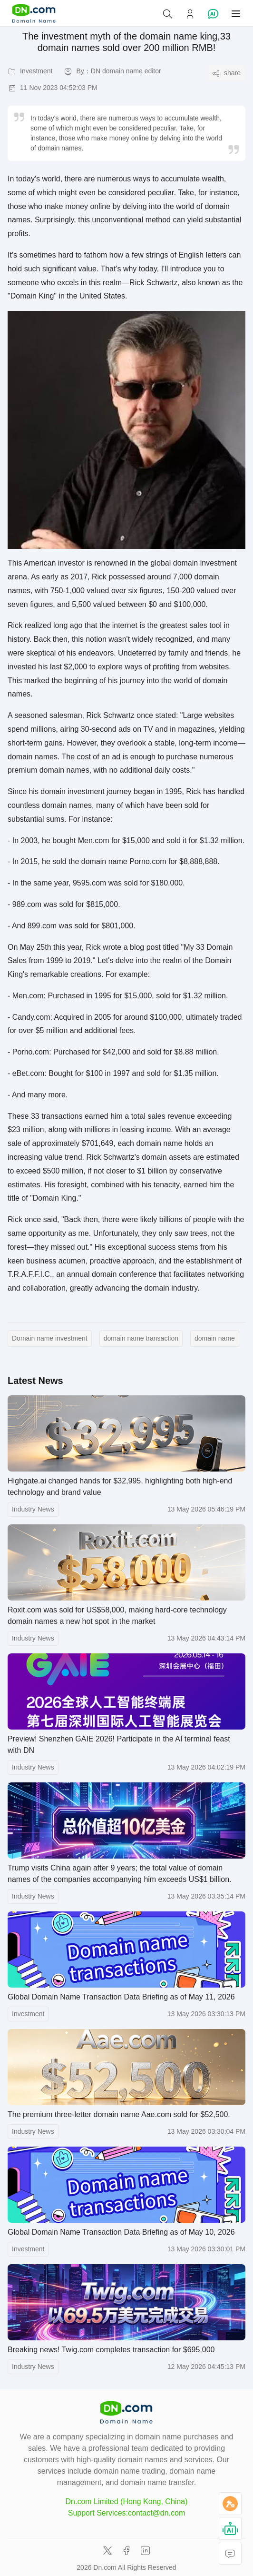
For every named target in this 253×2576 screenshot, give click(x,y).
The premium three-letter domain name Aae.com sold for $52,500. (119, 2114)
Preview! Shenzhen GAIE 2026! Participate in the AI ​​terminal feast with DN (119, 1744)
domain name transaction (141, 1338)
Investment (28, 2014)
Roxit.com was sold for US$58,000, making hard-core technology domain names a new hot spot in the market (117, 1615)
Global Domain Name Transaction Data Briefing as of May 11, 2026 (121, 1997)
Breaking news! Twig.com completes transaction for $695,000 (111, 2350)
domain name (215, 1338)
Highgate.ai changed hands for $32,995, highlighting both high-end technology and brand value (120, 1486)
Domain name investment (50, 1338)
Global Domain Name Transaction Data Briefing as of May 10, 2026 (121, 2232)
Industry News (33, 1509)
